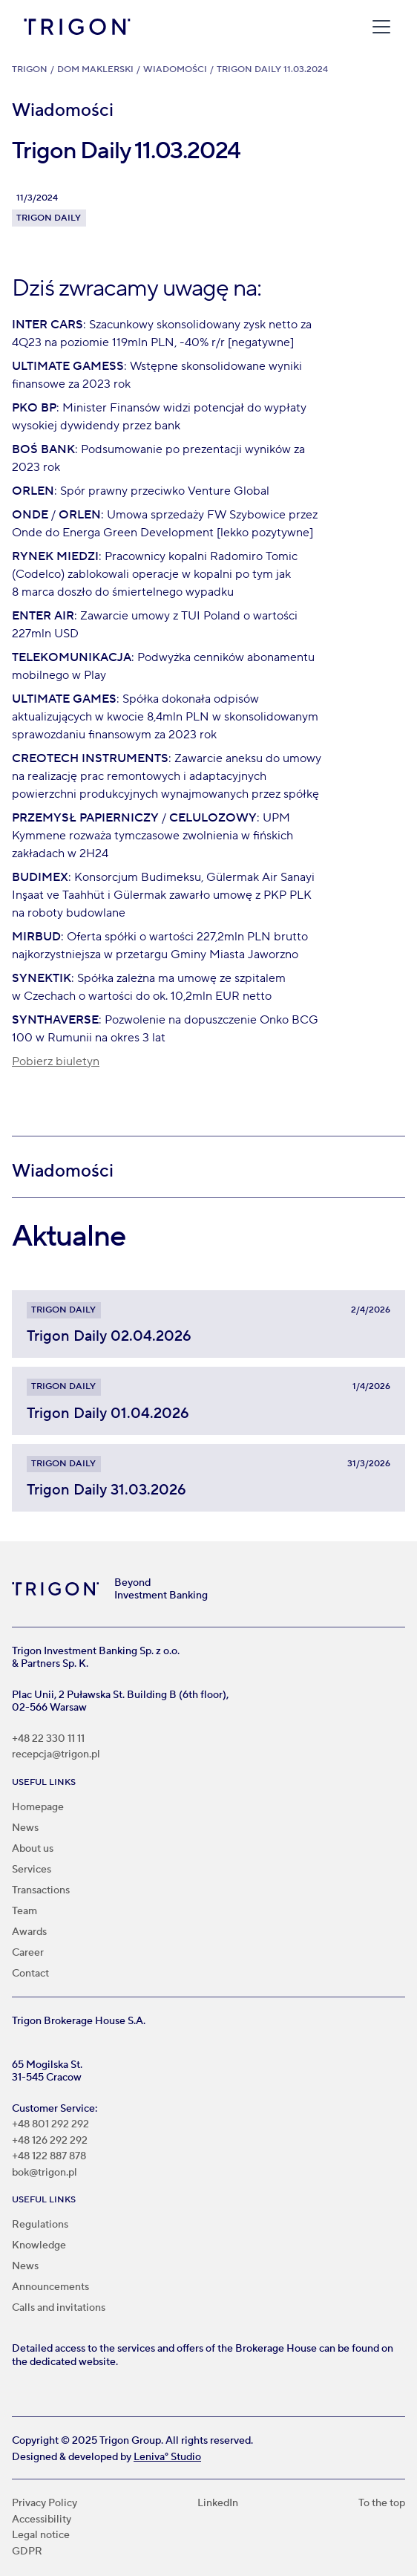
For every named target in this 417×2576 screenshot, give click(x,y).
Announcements (50, 2287)
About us (32, 1848)
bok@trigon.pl (44, 2173)
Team (24, 1911)
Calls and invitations (58, 2308)
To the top (381, 2503)
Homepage (38, 1807)
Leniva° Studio (167, 2457)
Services (31, 1869)
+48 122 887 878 (49, 2156)
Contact (30, 1973)
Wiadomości (175, 69)
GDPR (27, 2552)
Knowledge (39, 2245)
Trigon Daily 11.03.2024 (272, 69)
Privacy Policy (44, 2503)
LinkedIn (217, 2503)
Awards (29, 1932)
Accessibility (41, 2520)
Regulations (40, 2224)
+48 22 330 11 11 (48, 1739)
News (25, 1828)
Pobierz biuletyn (55, 1061)
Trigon (29, 69)
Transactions (41, 1890)
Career (28, 1952)
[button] (378, 27)
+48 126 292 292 (50, 2141)
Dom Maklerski (95, 69)
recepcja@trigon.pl (56, 1755)
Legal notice (41, 2535)
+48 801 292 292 (50, 2124)
